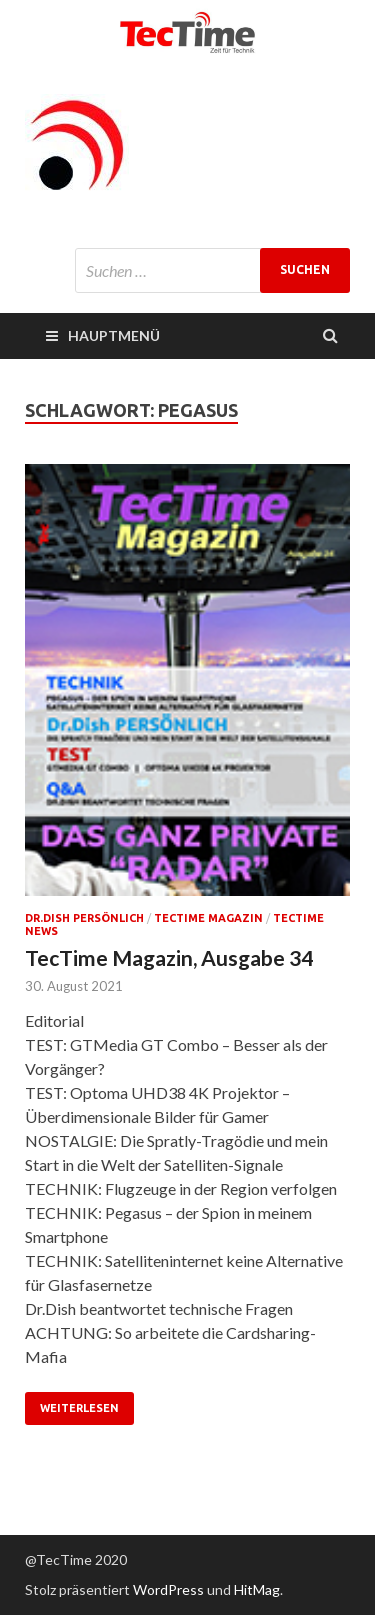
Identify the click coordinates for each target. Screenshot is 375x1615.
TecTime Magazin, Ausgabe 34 (169, 957)
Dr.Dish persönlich (84, 918)
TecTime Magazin (208, 918)
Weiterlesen (79, 1408)
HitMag (257, 1589)
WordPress (168, 1589)
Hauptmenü (114, 335)
